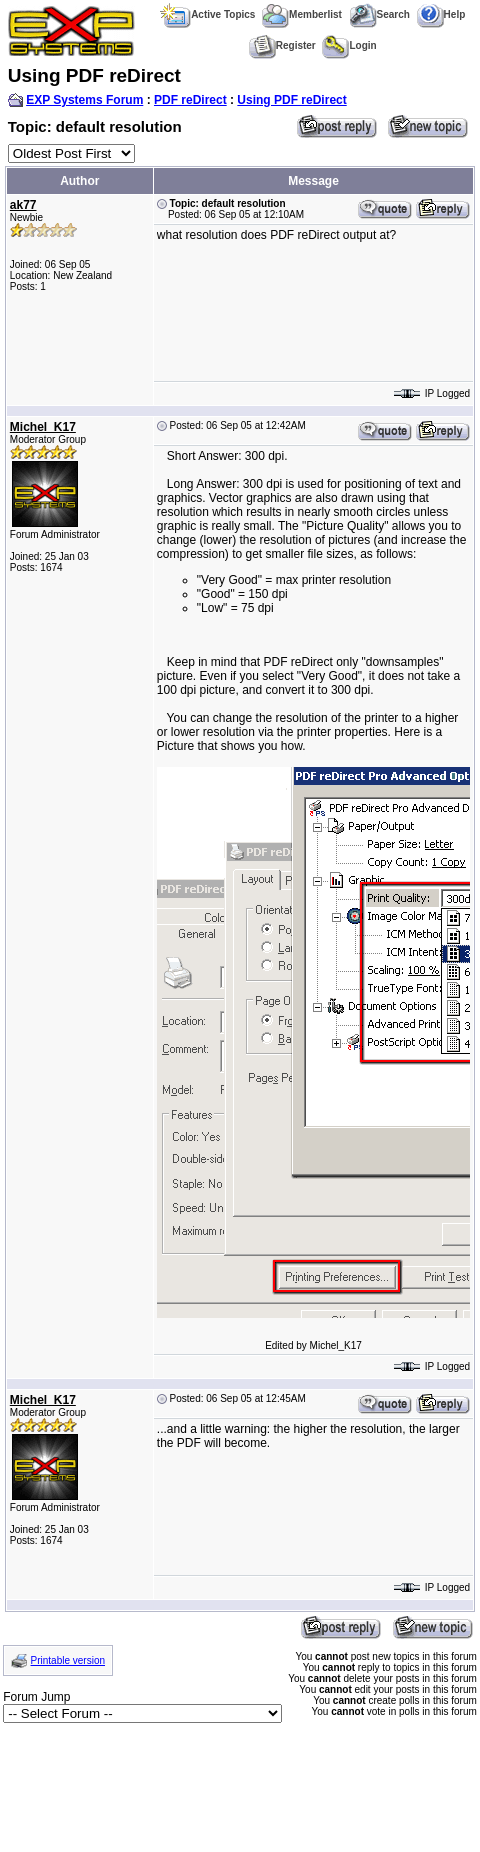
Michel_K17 (43, 427)
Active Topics (207, 14)
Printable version (68, 1660)
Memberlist (302, 14)
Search (379, 14)
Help (441, 14)
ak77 (23, 205)
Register (282, 45)
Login (349, 45)
